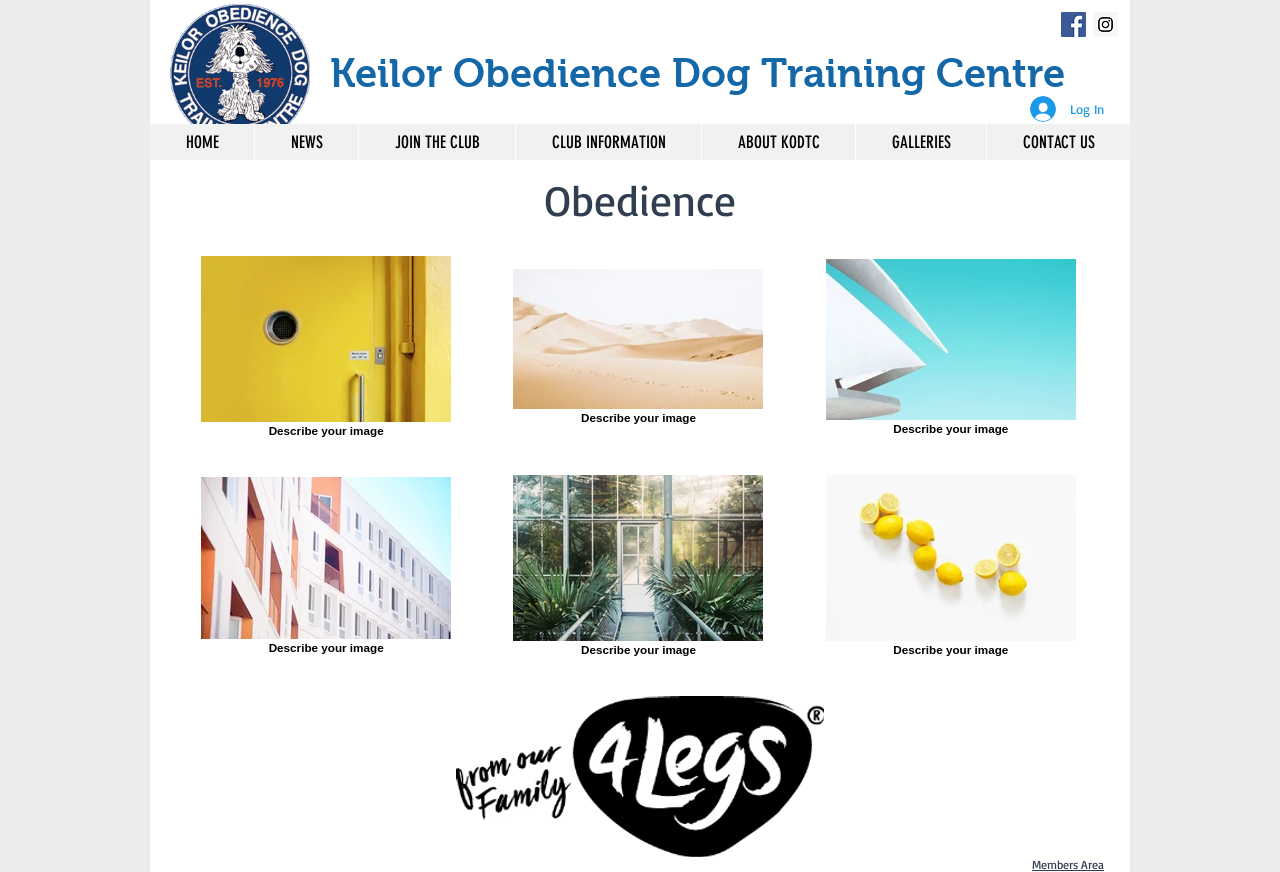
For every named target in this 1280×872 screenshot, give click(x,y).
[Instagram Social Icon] (1105, 24)
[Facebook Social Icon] (1073, 24)
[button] (608, 142)
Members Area (1068, 864)
